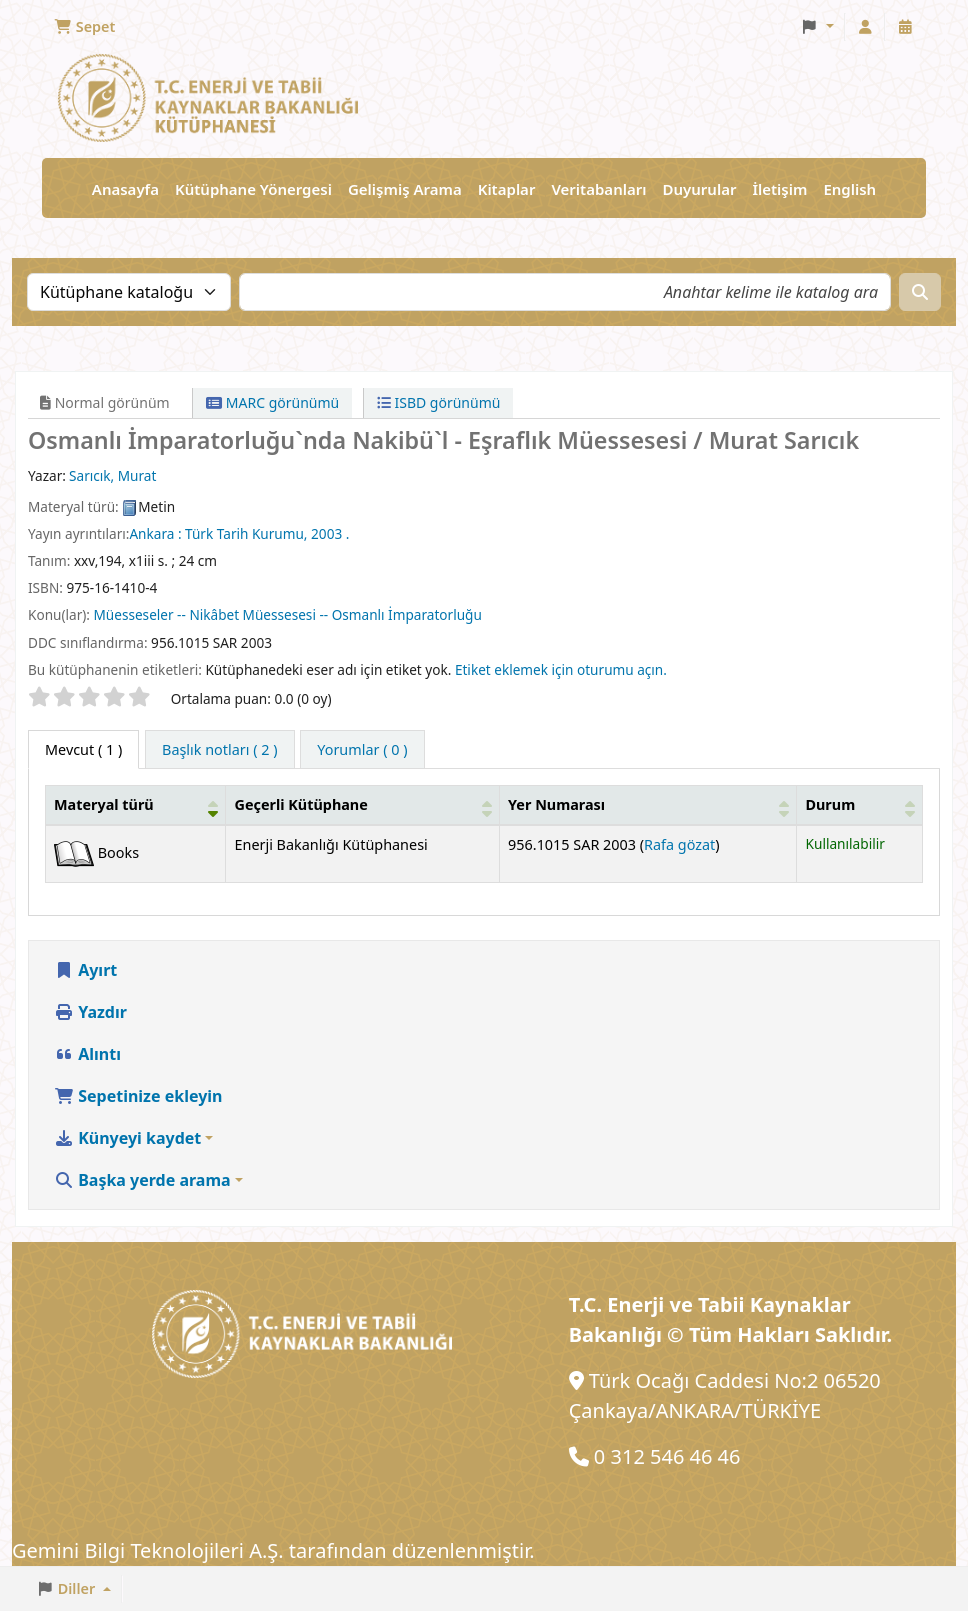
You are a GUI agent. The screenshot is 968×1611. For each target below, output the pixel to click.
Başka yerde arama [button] (142, 1180)
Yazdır (90, 1012)
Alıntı (87, 1054)
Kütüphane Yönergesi (253, 189)
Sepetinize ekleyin (138, 1096)
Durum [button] (830, 804)
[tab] (220, 750)
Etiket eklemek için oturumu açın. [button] (561, 669)
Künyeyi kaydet (127, 1138)
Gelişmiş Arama (405, 189)
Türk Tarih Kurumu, (246, 533)
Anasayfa (125, 189)
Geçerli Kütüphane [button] (300, 804)
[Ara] (920, 292)
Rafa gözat (679, 844)
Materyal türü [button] (104, 804)
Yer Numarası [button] (556, 804)
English (849, 189)
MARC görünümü (272, 402)
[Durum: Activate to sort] (860, 805)
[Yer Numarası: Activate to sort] (648, 805)
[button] (84, 27)
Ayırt (85, 970)
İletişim (779, 189)
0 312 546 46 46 (667, 1456)
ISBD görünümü (439, 402)
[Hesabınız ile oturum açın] (865, 27)
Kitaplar (507, 189)
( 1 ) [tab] (83, 749)
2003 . (330, 533)
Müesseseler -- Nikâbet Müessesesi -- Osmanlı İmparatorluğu (288, 614)
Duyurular (700, 189)
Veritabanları (598, 189)
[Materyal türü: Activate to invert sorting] (136, 805)
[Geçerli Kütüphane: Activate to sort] (363, 805)
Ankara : (155, 533)
